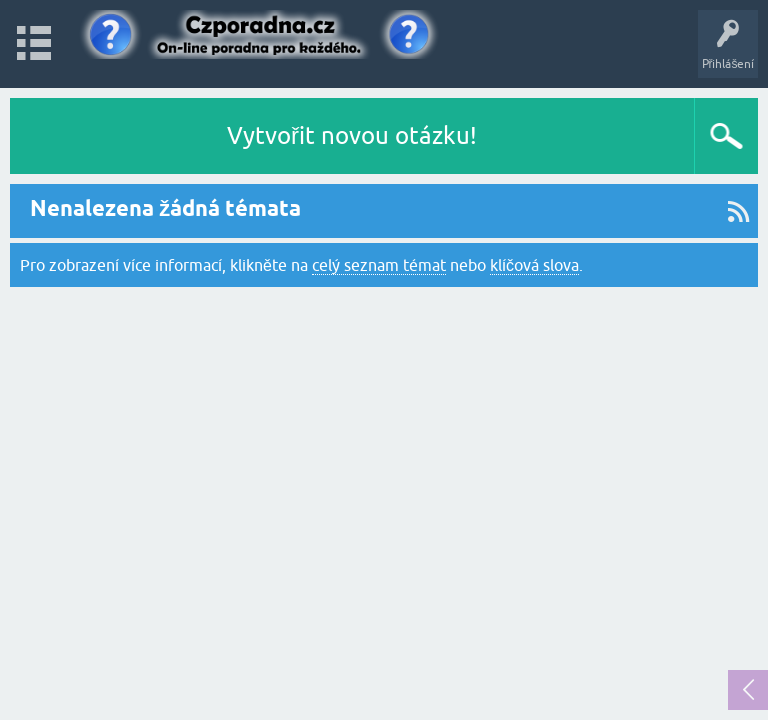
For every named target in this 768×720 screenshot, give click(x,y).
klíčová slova (534, 265)
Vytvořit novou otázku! (352, 135)
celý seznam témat (379, 265)
